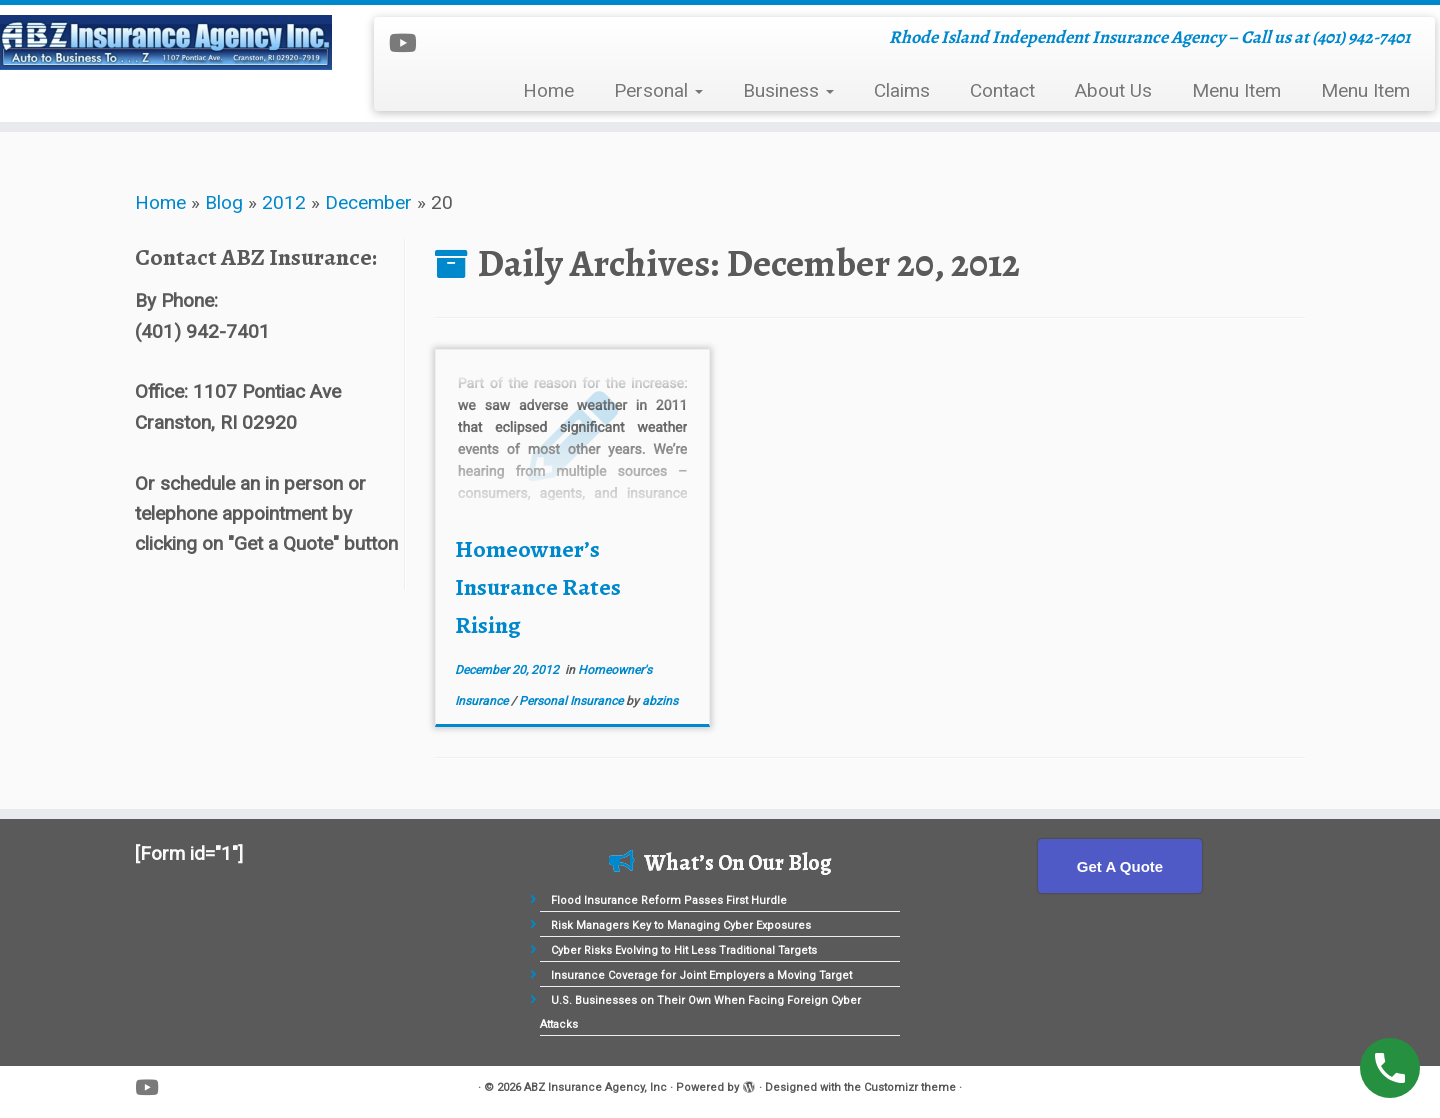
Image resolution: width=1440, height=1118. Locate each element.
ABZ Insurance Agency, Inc (595, 1087)
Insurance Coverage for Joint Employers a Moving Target (701, 975)
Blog (224, 202)
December (368, 202)
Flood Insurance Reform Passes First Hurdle (669, 900)
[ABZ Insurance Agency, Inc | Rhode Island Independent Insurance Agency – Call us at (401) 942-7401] (166, 42)
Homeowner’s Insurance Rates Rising (538, 587)
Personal (658, 90)
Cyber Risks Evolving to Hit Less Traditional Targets (684, 950)
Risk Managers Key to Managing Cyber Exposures (681, 925)
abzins (660, 701)
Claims (902, 90)
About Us (1113, 90)
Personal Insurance (572, 701)
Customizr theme (910, 1087)
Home (548, 90)
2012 (284, 202)
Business (788, 90)
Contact (1002, 90)
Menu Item (1236, 90)
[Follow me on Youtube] (409, 43)
